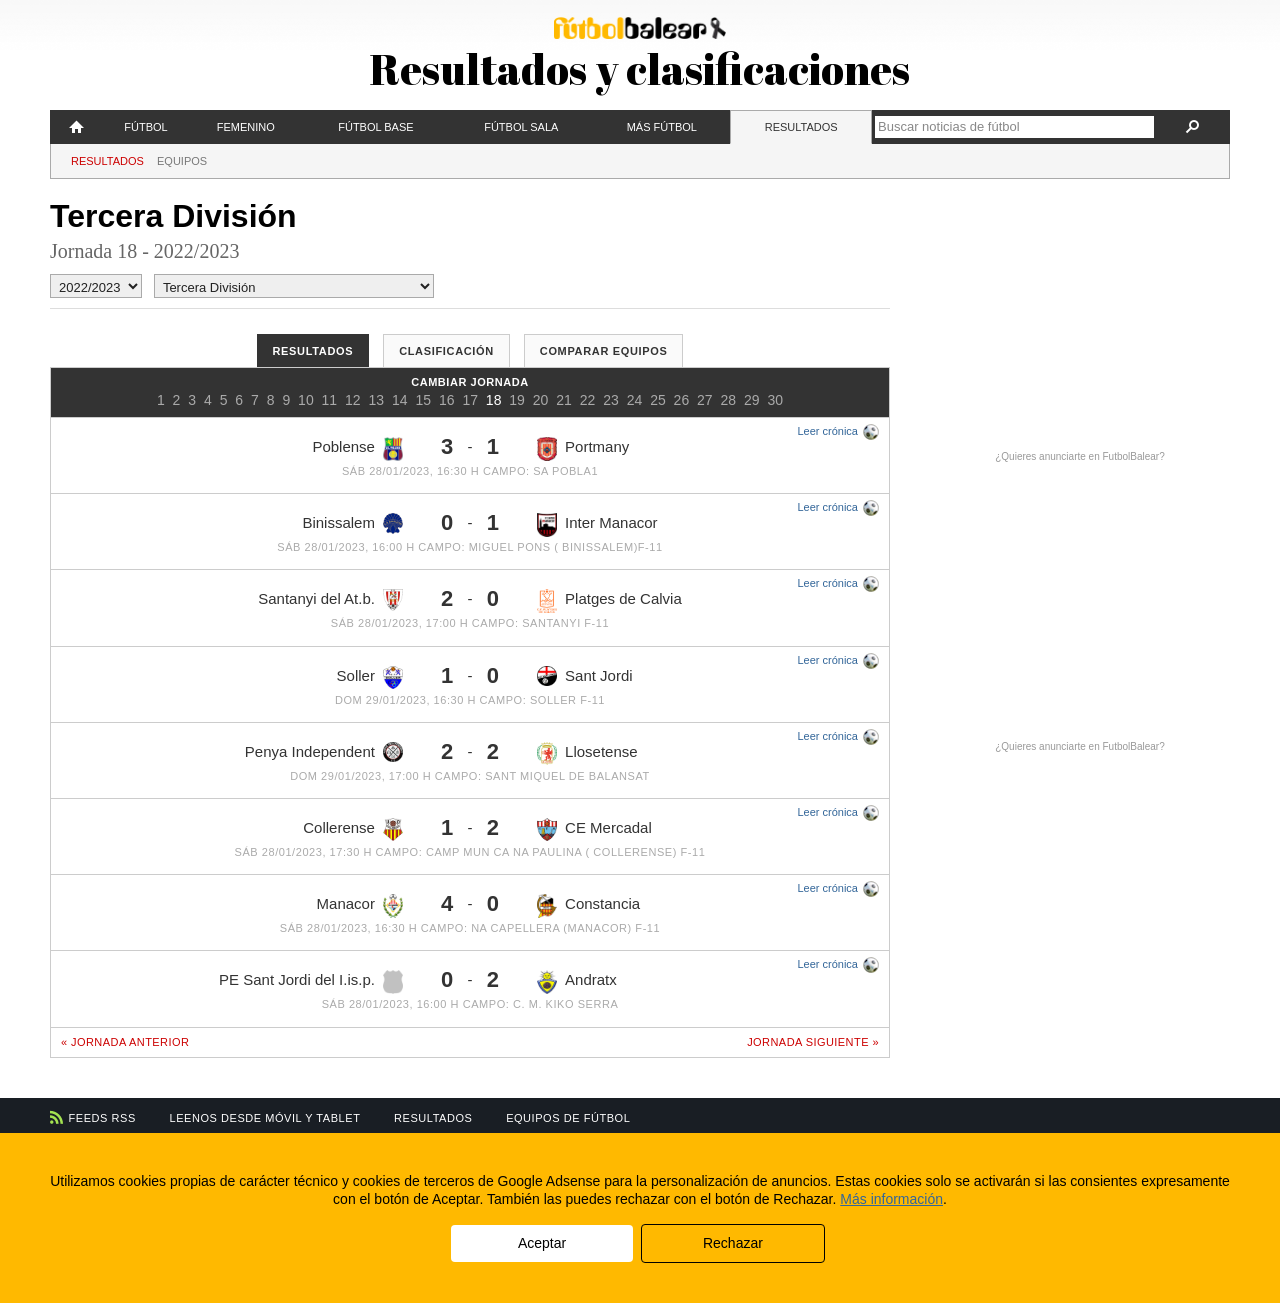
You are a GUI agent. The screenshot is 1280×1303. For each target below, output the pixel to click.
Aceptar (542, 1243)
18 (494, 400)
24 (635, 400)
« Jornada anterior (125, 1042)
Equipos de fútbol (568, 1118)
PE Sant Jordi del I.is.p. (311, 982)
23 (611, 400)
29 (752, 400)
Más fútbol (662, 127)
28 (729, 400)
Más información (891, 1199)
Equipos (182, 161)
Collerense (353, 829)
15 (423, 400)
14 (400, 400)
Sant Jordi (585, 676)
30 (775, 400)
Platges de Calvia (609, 601)
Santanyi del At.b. (330, 599)
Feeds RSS (102, 1118)
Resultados (801, 127)
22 (588, 400)
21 (564, 400)
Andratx (577, 982)
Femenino (246, 127)
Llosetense (587, 754)
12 (353, 400)
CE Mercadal (594, 830)
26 (682, 400)
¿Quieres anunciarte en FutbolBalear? (1080, 456)
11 (330, 400)
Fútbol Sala (521, 127)
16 (447, 400)
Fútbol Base (375, 127)
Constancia (588, 906)
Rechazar (733, 1243)
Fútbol (145, 127)
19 (517, 400)
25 (658, 400)
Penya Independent (324, 752)
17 (470, 400)
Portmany (583, 449)
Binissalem (352, 523)
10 (306, 400)
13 (377, 400)
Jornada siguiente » (813, 1042)
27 (705, 400)
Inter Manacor (597, 525)
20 (541, 400)
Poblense (357, 449)
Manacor (360, 906)
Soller (370, 678)
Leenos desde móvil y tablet (265, 1118)
